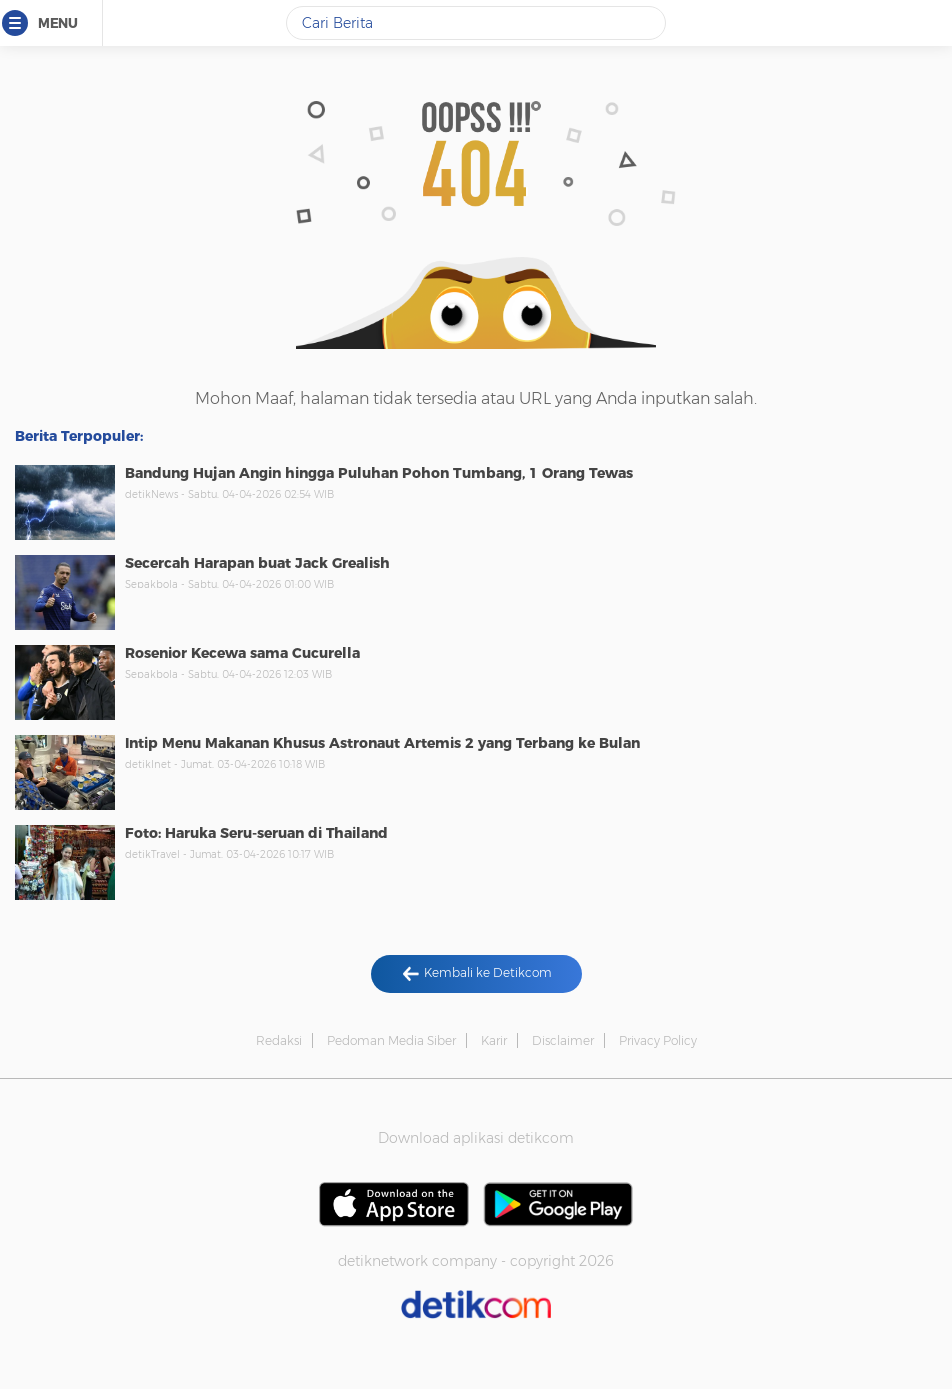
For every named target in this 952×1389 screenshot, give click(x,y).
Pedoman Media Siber (391, 1040)
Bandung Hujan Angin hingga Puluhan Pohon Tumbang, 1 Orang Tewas (379, 473)
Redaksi (279, 1040)
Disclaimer (563, 1040)
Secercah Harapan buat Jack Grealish (257, 563)
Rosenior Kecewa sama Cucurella (242, 653)
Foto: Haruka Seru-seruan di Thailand (256, 833)
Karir (494, 1040)
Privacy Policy (658, 1040)
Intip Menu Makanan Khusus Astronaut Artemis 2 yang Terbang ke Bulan (382, 743)
